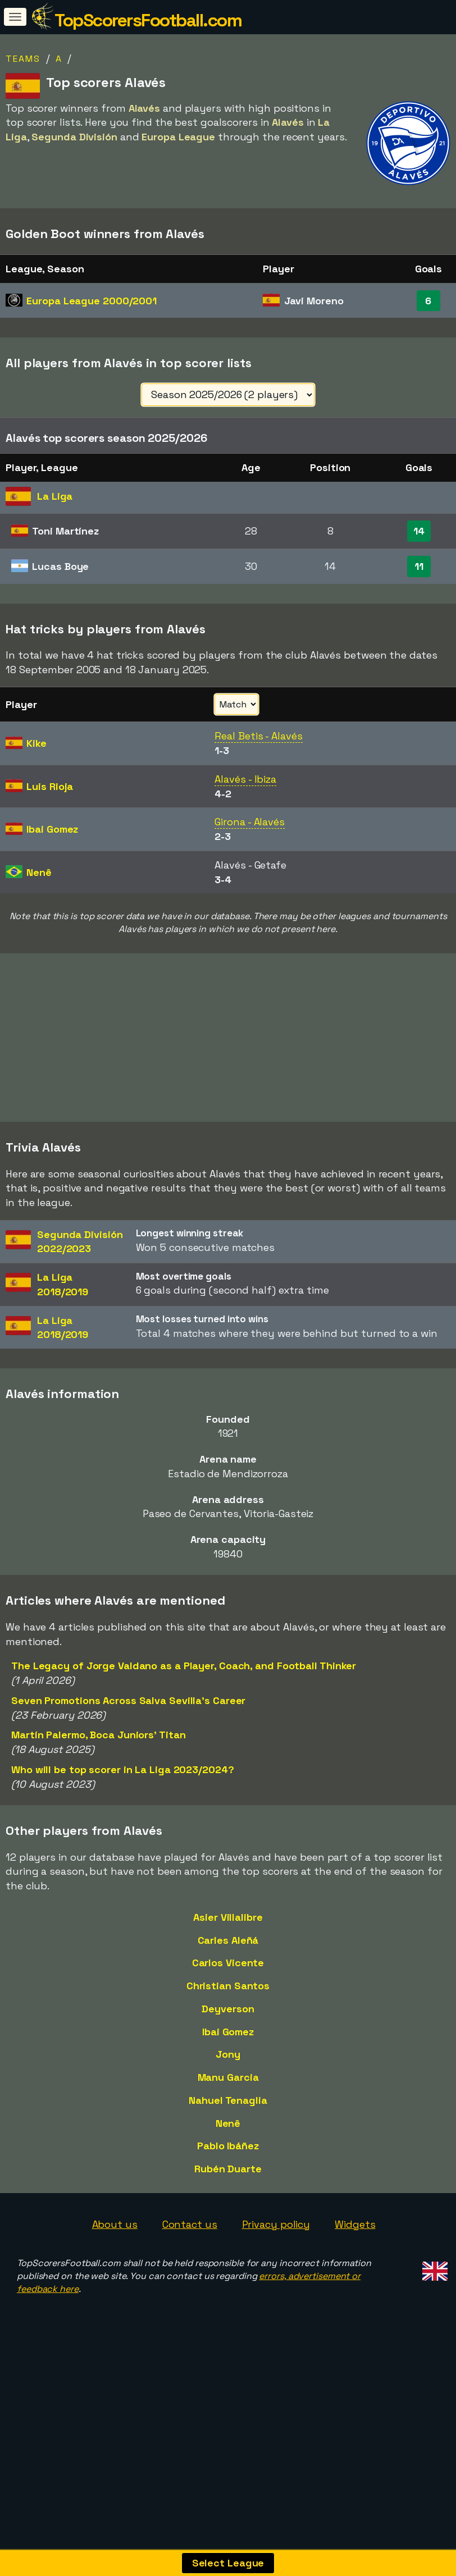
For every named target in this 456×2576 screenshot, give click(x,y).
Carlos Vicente (228, 2094)
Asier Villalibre (227, 2049)
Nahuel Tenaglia (228, 2232)
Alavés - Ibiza (245, 779)
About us (115, 2356)
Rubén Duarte (228, 2300)
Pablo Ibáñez (228, 2277)
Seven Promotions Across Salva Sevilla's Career (128, 1832)
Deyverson (228, 2140)
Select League (228, 2562)
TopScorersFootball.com (147, 20)
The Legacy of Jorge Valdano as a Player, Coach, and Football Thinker (183, 1797)
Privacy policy (276, 2356)
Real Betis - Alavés (258, 735)
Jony (228, 2186)
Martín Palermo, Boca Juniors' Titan (98, 1866)
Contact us (189, 2356)
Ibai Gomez (228, 2163)
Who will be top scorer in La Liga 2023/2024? (122, 1901)
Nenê (228, 2254)
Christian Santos (228, 2117)
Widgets (355, 2356)
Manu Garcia (228, 2209)
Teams (23, 59)
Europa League (91, 300)
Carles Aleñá (228, 2071)
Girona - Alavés (250, 821)
